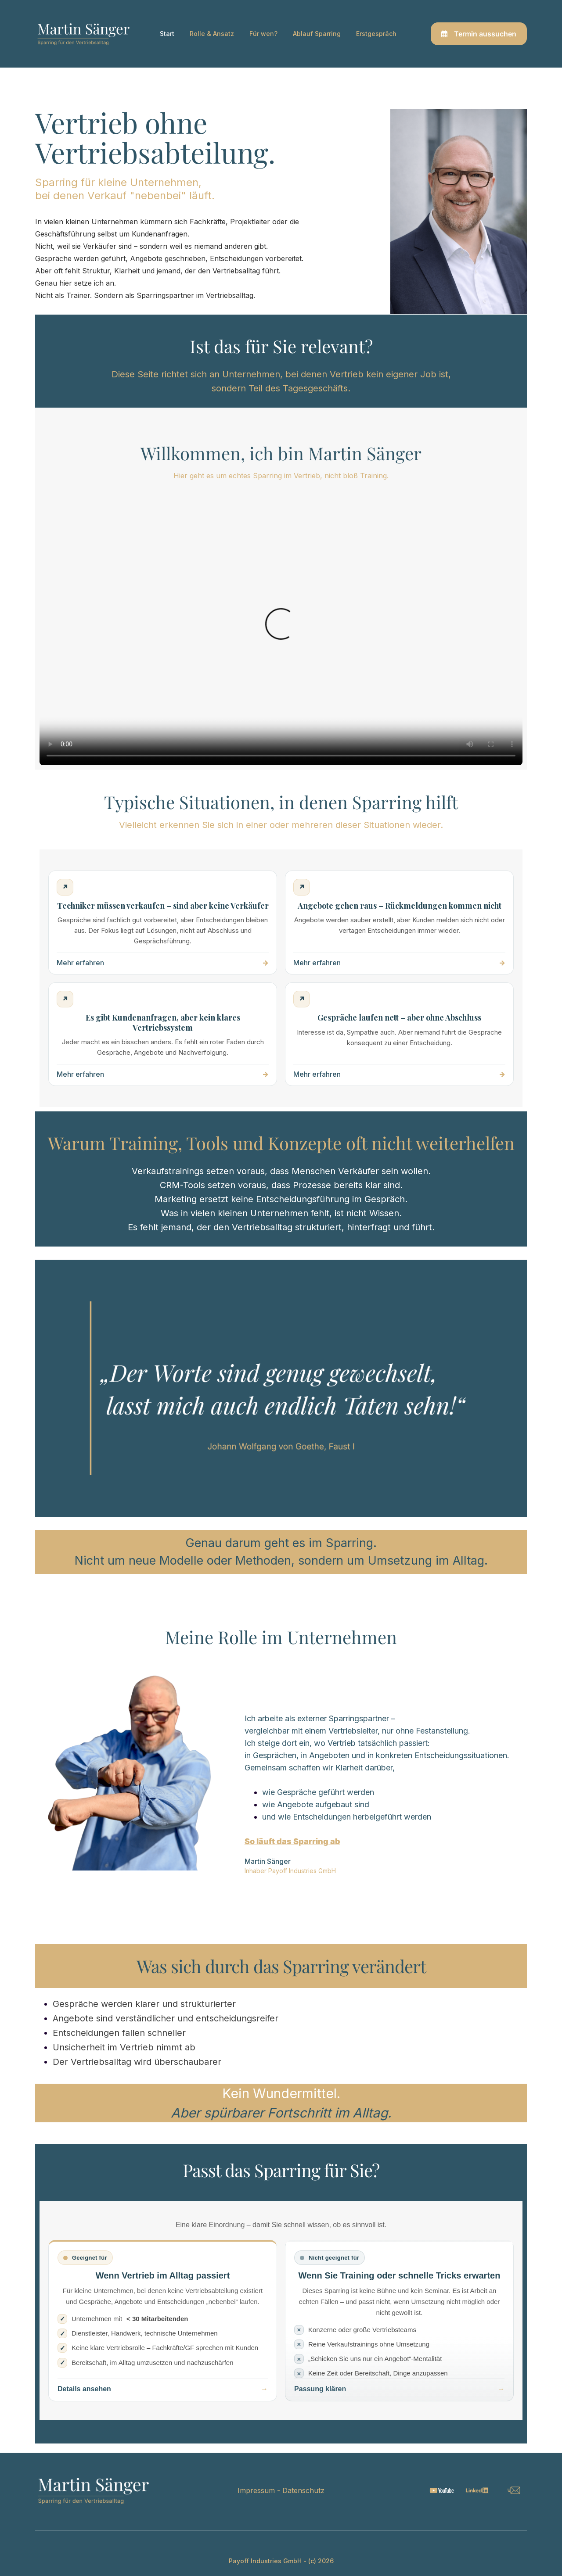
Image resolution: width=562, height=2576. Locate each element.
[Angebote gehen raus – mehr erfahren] (399, 923)
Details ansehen (84, 2389)
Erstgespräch (376, 33)
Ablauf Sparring (317, 33)
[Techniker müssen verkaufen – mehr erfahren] (162, 923)
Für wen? (263, 33)
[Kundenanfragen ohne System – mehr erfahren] (162, 1034)
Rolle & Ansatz (212, 33)
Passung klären (320, 2389)
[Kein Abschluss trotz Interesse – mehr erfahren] (399, 1034)
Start (167, 33)
